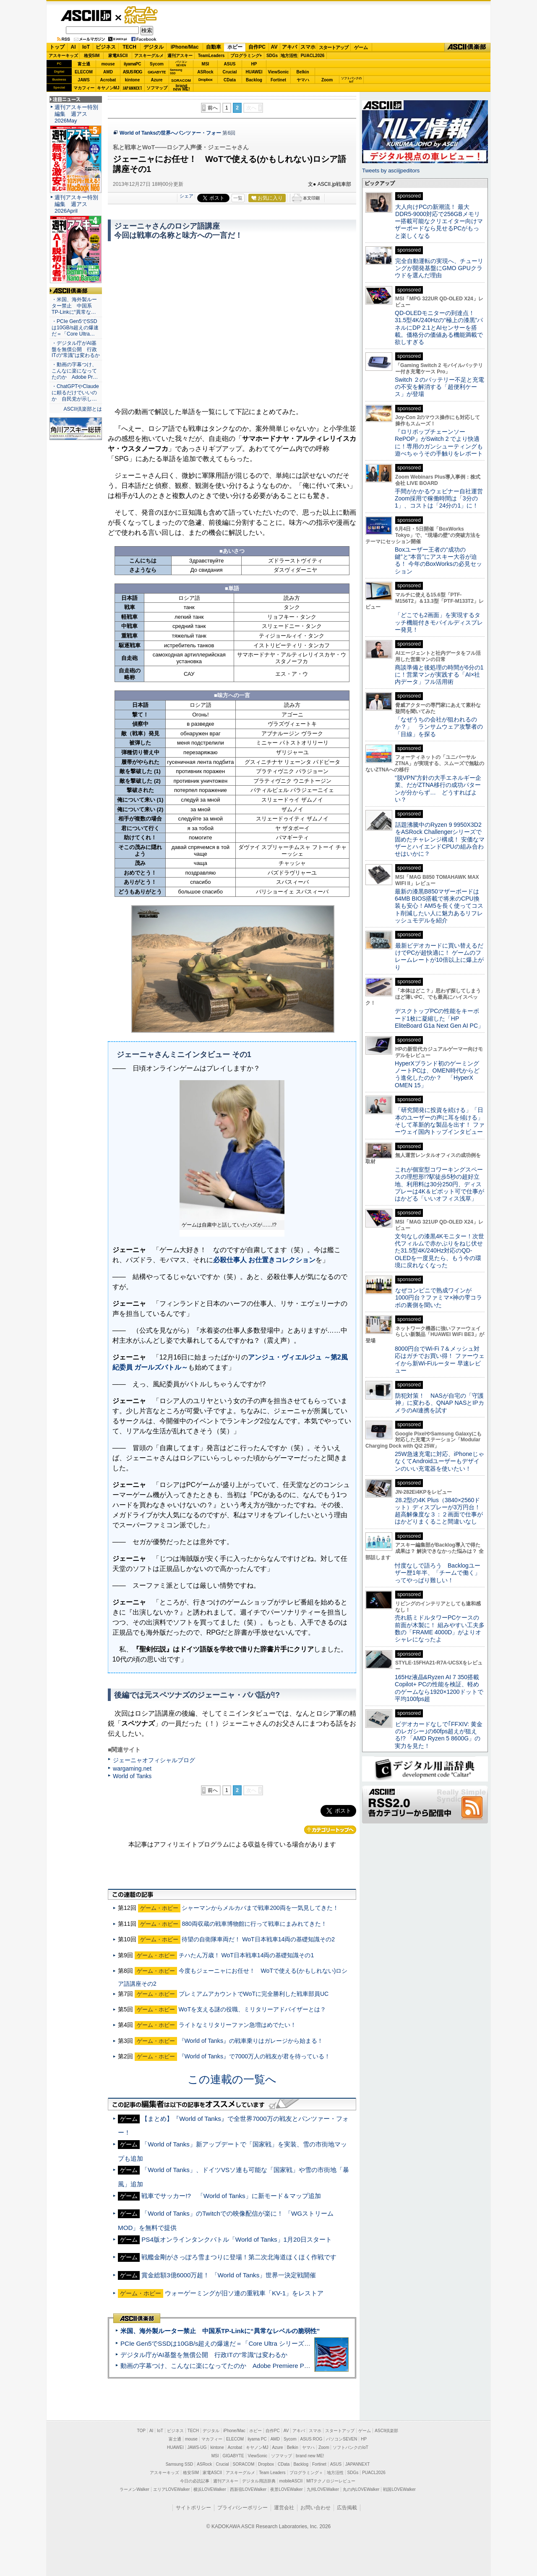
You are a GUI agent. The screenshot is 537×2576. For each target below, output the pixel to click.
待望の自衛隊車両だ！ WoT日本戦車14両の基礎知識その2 (258, 1939)
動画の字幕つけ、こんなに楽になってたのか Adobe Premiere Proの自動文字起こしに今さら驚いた (262, 2365)
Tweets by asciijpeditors (391, 170)
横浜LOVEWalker (209, 2489)
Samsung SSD (179, 2464)
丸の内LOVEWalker (361, 2489)
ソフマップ (156, 88)
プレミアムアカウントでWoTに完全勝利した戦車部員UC (254, 1993)
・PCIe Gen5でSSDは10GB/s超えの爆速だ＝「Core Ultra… (75, 327)
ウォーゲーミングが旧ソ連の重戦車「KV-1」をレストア (244, 2293)
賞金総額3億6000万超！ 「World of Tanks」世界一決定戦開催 (228, 2275)
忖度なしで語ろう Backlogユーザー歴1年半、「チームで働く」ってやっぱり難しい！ (437, 1573)
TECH (129, 47)
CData (230, 80)
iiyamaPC (132, 64)
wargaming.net (132, 1768)
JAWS (83, 80)
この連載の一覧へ (232, 2079)
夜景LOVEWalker (286, 2489)
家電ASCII (118, 55)
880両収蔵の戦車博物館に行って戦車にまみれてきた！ (254, 1923)
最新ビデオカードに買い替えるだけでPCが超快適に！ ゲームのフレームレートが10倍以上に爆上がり (439, 956)
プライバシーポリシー (242, 2508)
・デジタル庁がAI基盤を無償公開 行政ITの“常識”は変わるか (76, 349)
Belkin (302, 72)
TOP (141, 2430)
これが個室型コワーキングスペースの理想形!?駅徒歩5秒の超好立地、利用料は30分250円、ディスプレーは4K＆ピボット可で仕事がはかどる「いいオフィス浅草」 (439, 1184)
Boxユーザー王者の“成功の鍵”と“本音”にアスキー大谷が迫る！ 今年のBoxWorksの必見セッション (438, 560)
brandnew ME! (181, 87)
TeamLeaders (211, 55)
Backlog (254, 80)
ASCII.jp (85, 15)
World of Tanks (132, 1776)
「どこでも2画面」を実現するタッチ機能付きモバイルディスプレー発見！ (439, 622)
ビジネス (106, 47)
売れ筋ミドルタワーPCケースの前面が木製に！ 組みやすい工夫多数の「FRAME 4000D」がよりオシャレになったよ (440, 1628)
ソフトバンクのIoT (351, 80)
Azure (157, 80)
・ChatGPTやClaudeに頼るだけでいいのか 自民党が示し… (75, 392)
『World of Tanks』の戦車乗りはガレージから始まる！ (251, 2040)
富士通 (84, 64)
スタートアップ (333, 47)
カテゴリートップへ (330, 1830)
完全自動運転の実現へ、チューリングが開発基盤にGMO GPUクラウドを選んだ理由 (439, 268)
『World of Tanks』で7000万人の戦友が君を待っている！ (255, 2056)
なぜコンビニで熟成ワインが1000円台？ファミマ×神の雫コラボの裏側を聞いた (438, 1297)
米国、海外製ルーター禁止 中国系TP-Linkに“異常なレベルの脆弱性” (220, 2330)
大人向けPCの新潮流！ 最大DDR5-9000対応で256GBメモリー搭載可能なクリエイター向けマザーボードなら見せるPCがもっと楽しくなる (439, 221)
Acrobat (108, 80)
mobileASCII (291, 2481)
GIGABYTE (157, 72)
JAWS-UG (197, 2447)
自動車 (213, 47)
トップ (57, 47)
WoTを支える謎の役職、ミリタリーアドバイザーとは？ (252, 2009)
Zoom (327, 80)
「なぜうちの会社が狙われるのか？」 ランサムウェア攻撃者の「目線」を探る (439, 726)
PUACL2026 (313, 55)
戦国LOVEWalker (399, 2489)
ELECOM (84, 72)
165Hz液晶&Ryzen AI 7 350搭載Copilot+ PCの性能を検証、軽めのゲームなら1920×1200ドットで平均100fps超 (439, 1688)
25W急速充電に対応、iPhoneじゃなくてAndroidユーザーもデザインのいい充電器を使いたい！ (439, 1461)
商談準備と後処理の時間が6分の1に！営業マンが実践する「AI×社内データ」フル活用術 (439, 674)
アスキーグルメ (149, 55)
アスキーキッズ (63, 55)
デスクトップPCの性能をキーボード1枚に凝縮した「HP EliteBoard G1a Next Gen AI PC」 (439, 1018)
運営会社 (284, 2508)
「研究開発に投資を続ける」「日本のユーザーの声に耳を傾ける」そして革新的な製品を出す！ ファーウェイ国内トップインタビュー (440, 1121)
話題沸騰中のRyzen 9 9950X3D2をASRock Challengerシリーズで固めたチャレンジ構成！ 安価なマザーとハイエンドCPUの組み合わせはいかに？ (440, 839)
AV (274, 47)
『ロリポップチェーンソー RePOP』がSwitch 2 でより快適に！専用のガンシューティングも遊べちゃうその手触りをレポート (439, 442)
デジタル (153, 47)
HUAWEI (254, 72)
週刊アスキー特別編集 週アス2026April (76, 204)
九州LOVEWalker (323, 2489)
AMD (108, 72)
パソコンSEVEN (181, 63)
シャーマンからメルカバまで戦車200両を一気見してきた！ (260, 1907)
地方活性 (289, 55)
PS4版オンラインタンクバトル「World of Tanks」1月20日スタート (236, 2239)
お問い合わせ (315, 2508)
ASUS (230, 64)
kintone (132, 80)
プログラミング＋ (306, 2472)
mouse (108, 64)
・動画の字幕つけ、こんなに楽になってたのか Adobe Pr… (75, 371)
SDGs (272, 55)
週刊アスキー (180, 55)
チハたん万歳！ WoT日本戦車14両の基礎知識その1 (246, 1955)
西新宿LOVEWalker (248, 2489)
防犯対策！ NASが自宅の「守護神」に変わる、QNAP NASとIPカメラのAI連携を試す (439, 1403)
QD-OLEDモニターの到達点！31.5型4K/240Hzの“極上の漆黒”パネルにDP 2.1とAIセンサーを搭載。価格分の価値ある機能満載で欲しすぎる (439, 327)
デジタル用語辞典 (259, 2481)
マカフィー (83, 88)
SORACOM (244, 2464)
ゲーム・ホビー (141, 15)
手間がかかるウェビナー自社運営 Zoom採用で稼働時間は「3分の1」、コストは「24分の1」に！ (442, 498)
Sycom (157, 64)
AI (73, 47)
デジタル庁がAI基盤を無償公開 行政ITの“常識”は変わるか (203, 2354)
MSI (205, 64)
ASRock (205, 72)
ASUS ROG (132, 72)
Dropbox (205, 80)
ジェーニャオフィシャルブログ (154, 1760)
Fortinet (278, 80)
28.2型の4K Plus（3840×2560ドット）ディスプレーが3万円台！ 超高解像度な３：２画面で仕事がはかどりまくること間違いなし (439, 1511)
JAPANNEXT (132, 88)
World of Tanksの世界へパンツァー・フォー (170, 133)
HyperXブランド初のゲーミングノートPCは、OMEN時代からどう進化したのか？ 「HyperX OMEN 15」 (437, 1074)
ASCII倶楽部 (467, 47)
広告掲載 (347, 2508)
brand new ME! (310, 2456)
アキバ (289, 47)
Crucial (230, 72)
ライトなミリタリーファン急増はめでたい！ (237, 2024)
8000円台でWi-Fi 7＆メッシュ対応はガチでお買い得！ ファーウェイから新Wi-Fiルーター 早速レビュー (440, 1359)
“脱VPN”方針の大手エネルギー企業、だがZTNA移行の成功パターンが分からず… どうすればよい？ (438, 788)
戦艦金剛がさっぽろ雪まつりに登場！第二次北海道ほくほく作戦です (238, 2257)
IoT (86, 47)
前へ (213, 108)
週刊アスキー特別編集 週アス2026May (76, 114)
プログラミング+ (246, 55)
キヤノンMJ (108, 88)
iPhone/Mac (185, 47)
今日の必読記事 (194, 2481)
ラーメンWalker (134, 2489)
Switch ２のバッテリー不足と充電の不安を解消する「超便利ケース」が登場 (439, 387)
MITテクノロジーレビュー (330, 2481)
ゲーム (361, 47)
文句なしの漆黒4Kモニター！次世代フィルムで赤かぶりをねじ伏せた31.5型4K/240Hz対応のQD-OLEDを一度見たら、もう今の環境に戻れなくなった (439, 1250)
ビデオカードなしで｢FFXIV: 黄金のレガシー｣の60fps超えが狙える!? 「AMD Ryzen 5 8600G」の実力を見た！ (438, 1735)
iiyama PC (257, 2439)
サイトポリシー (193, 2508)
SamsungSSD (176, 71)
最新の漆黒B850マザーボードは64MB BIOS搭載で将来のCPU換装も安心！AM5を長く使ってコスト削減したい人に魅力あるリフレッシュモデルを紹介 (439, 906)
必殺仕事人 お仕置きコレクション (264, 1259)
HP (254, 64)
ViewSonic (278, 72)
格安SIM (92, 55)
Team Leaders (272, 2472)
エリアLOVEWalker (171, 2489)
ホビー (234, 47)
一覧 (237, 198)
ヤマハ (303, 80)
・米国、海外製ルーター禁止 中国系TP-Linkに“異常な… (74, 306)
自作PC (257, 47)
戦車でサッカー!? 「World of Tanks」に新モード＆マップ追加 (231, 2195)
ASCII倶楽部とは (82, 409)
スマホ (307, 47)
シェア (186, 195)
